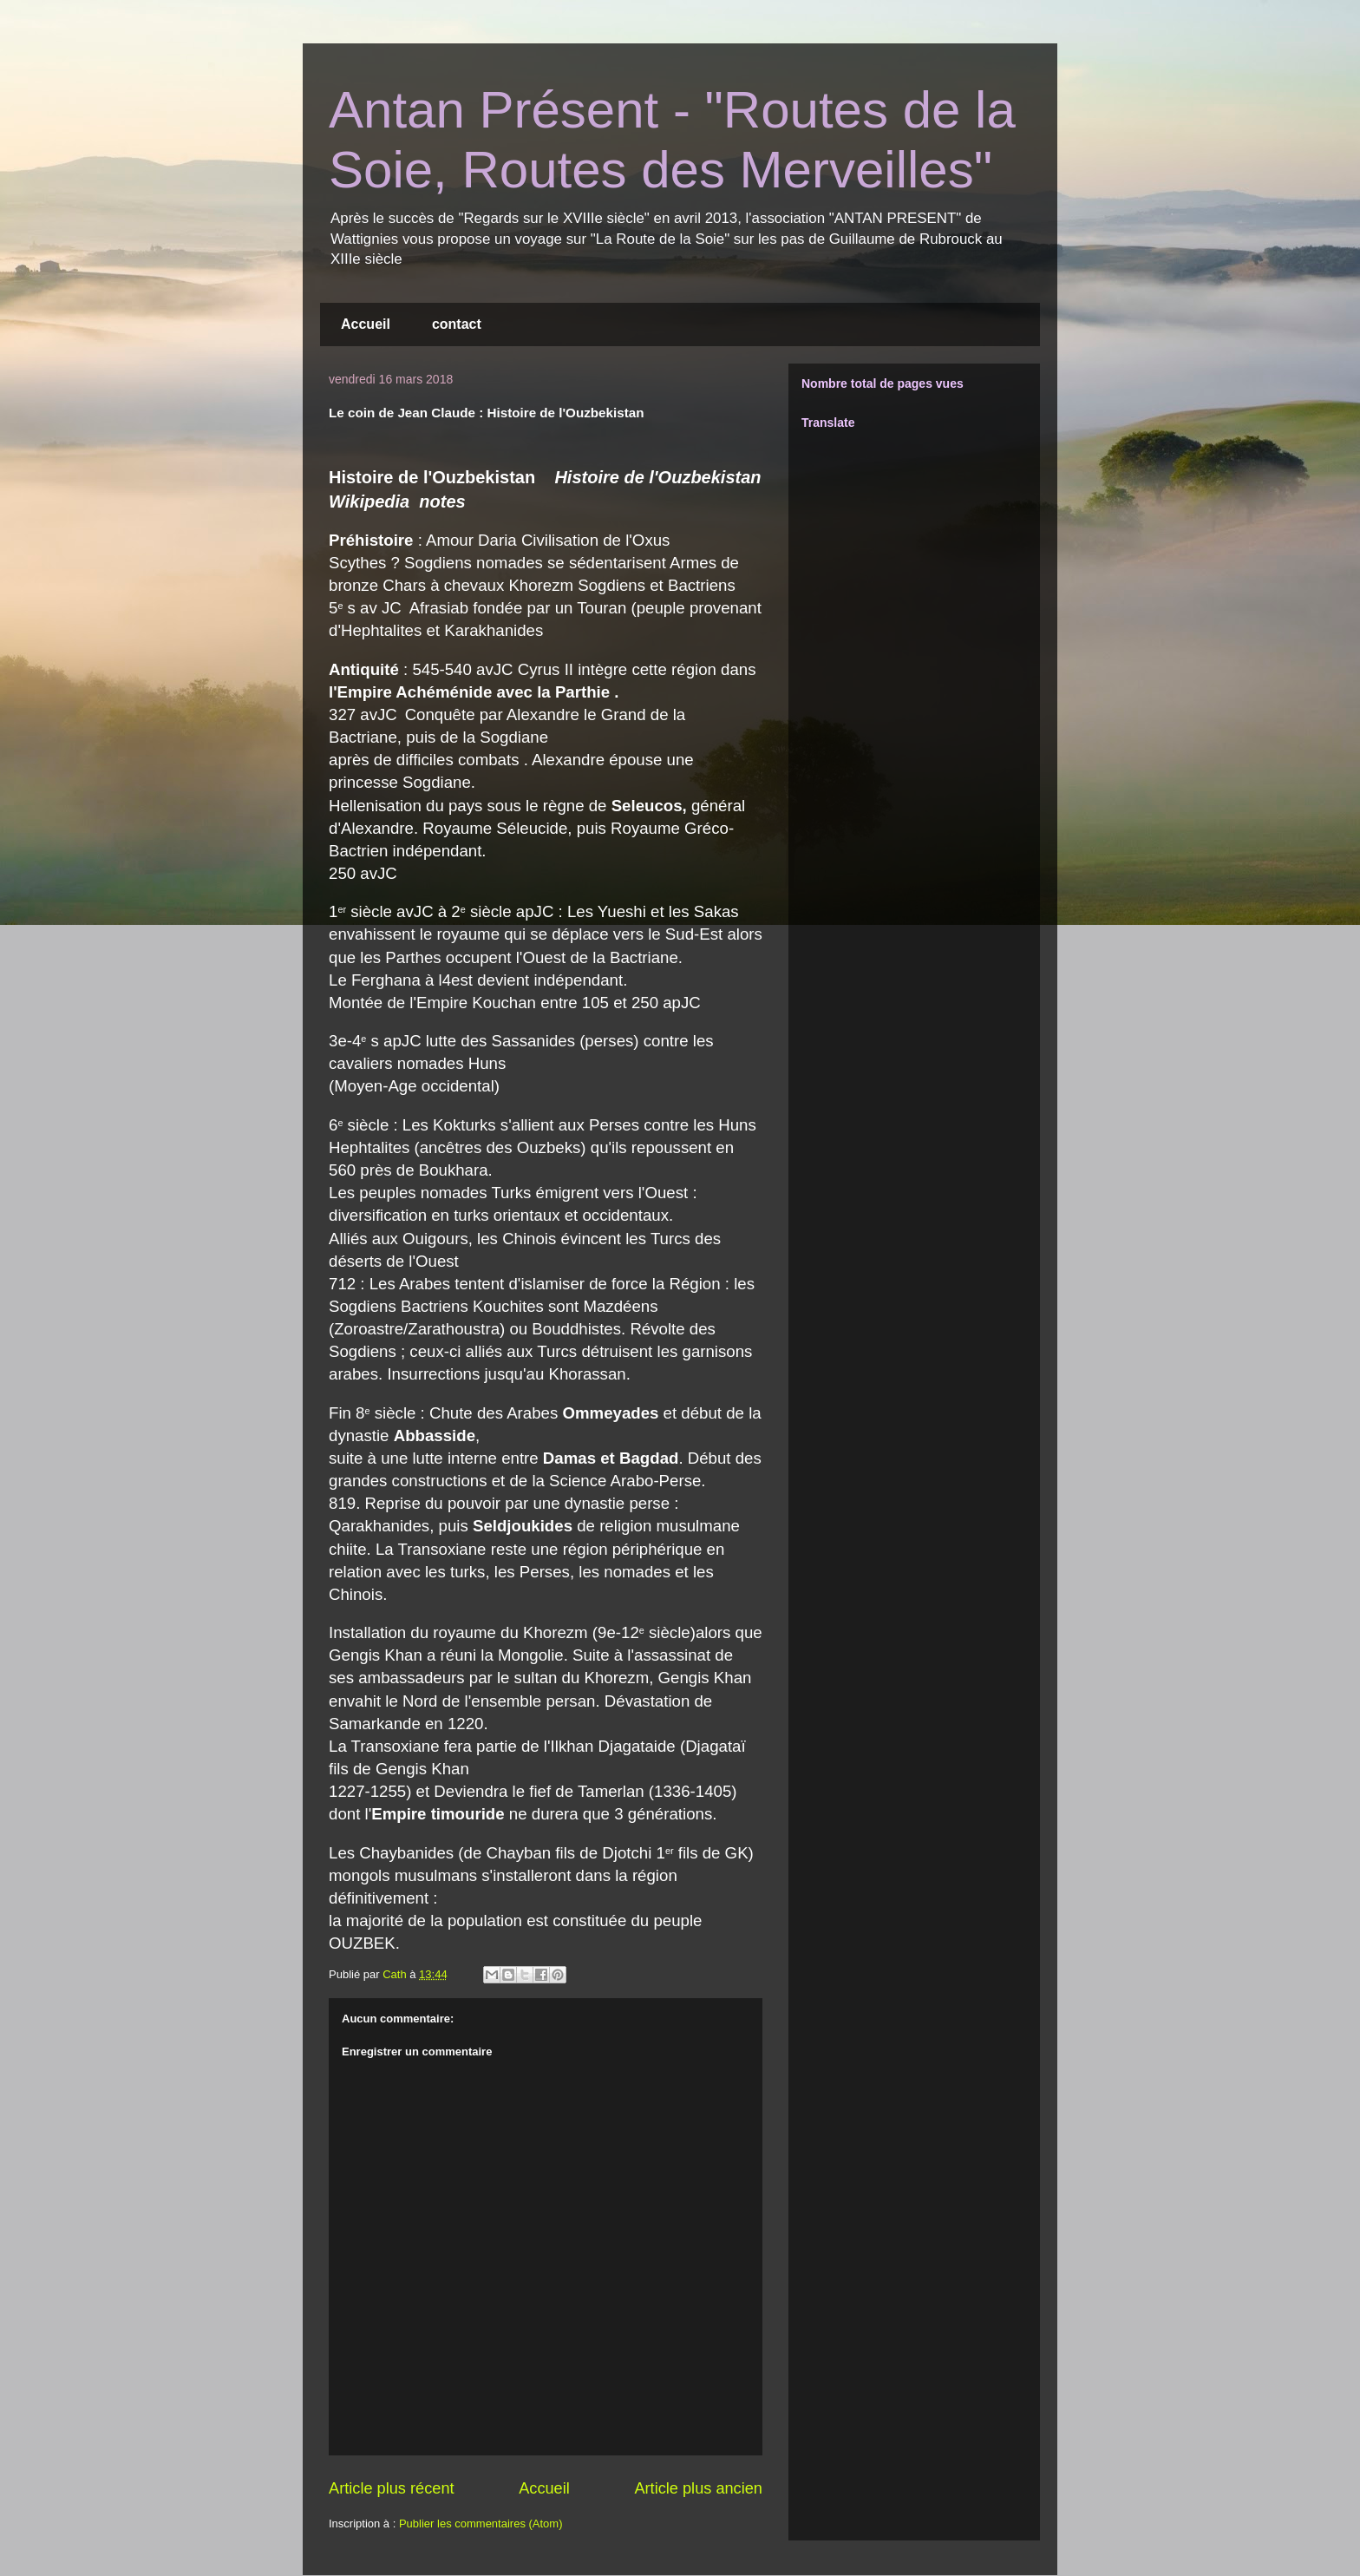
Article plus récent (391, 2488)
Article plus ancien (698, 2488)
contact (456, 324)
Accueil (365, 324)
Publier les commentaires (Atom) (481, 2523)
